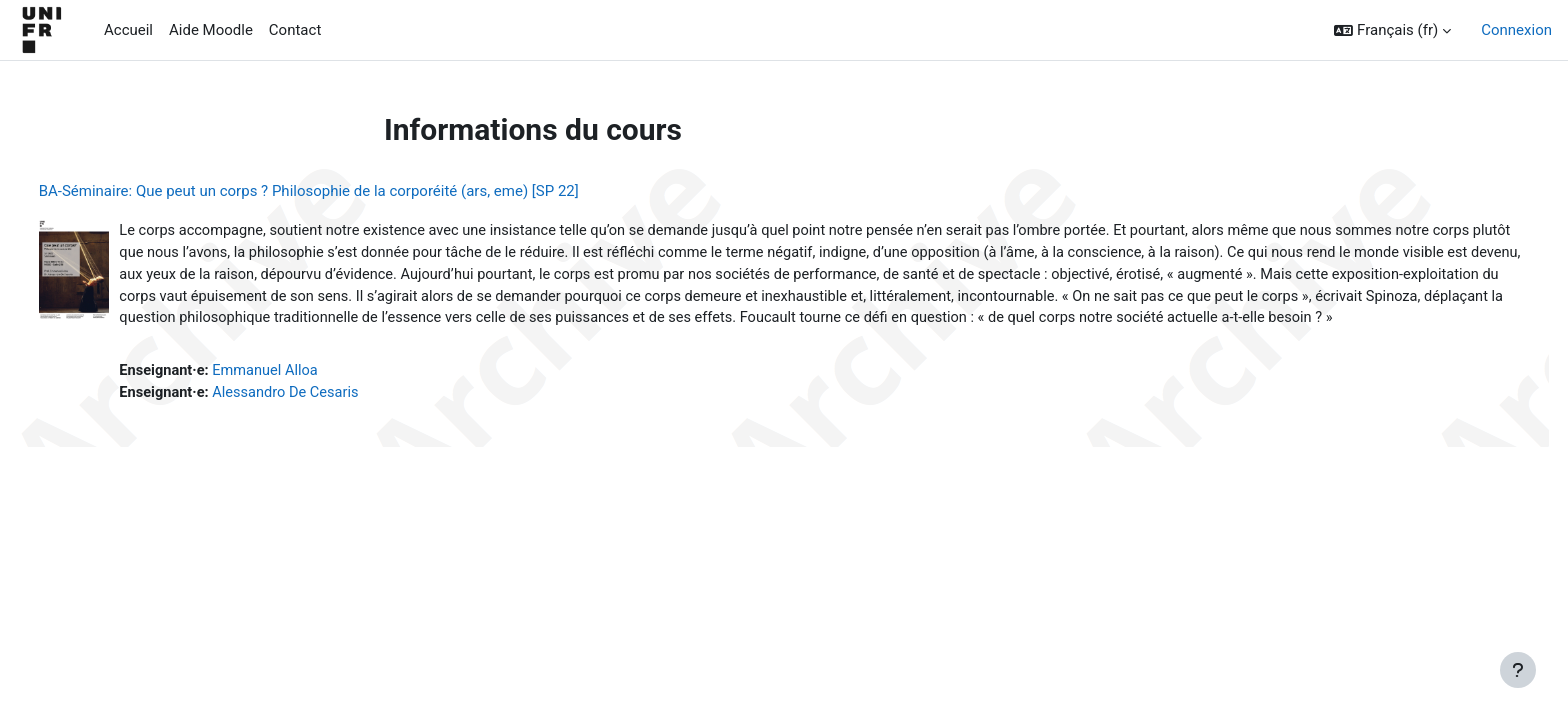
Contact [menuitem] (295, 30)
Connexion (1516, 30)
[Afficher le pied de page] (1518, 670)
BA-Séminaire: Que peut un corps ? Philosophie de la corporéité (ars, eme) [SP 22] (346, 191)
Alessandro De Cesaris (327, 420)
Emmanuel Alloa (306, 397)
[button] (1392, 30)
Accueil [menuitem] (128, 30)
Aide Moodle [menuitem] (211, 30)
